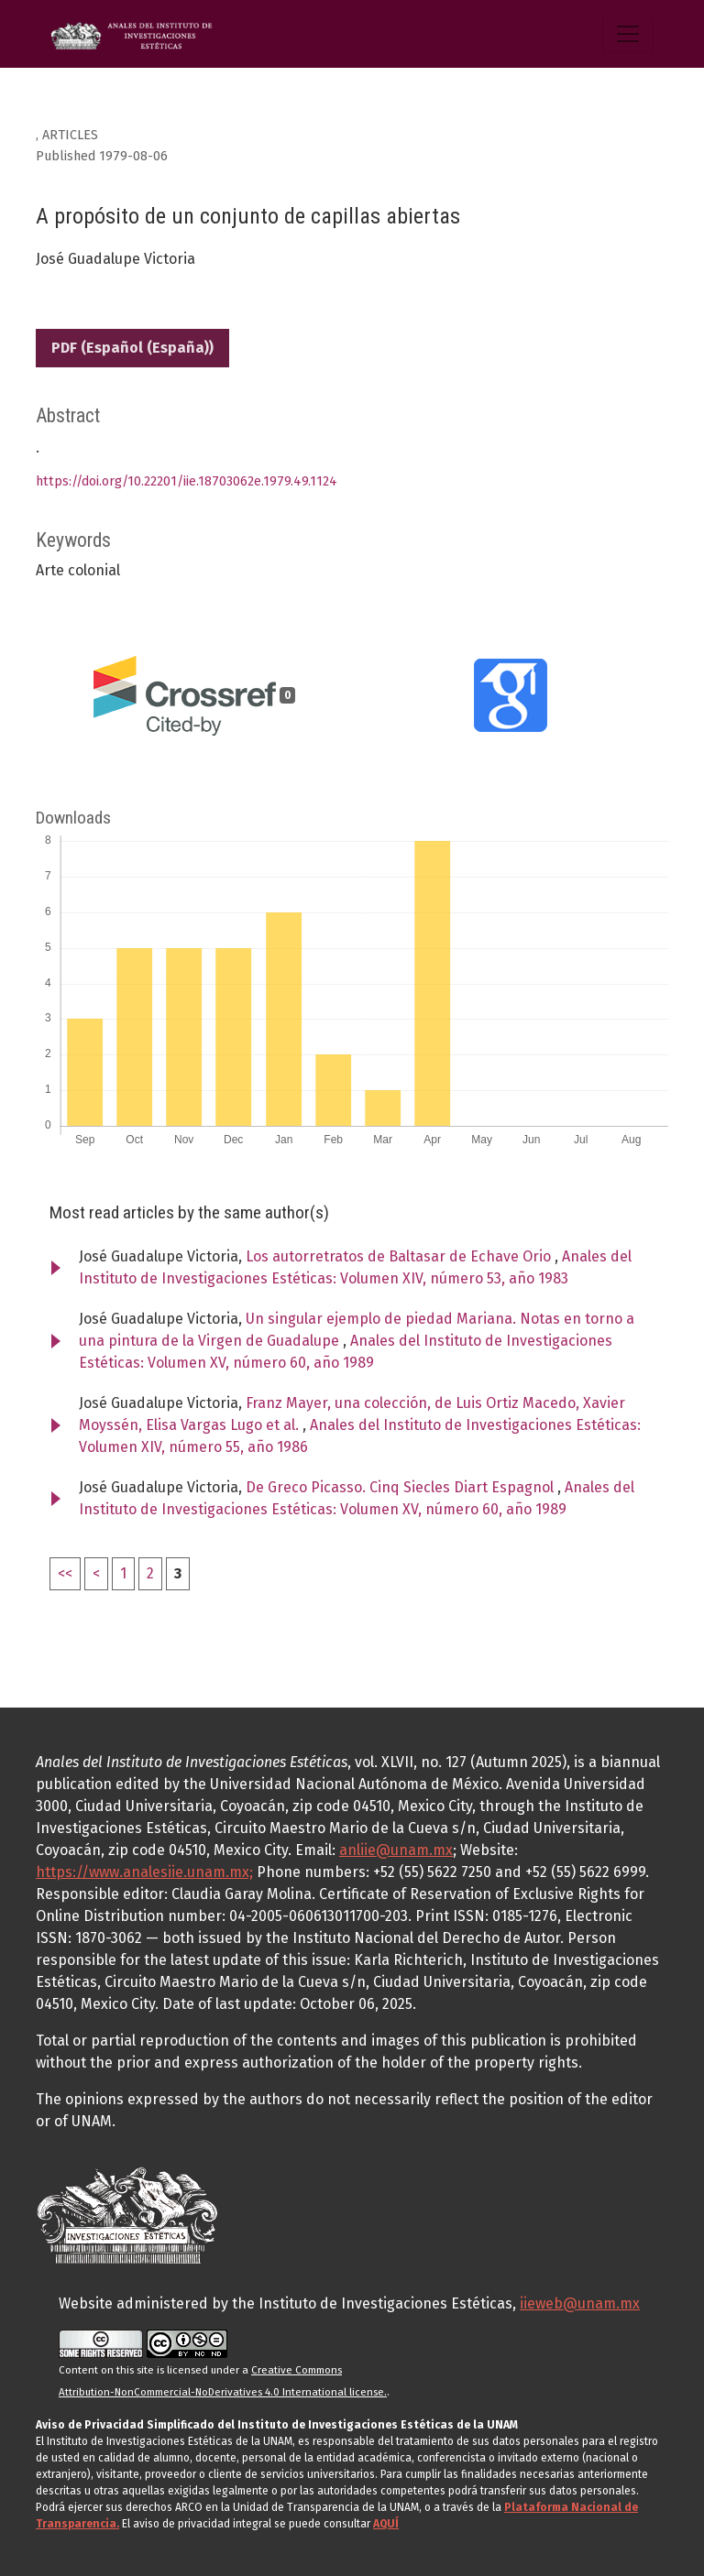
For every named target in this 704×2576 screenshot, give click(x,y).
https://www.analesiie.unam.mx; (144, 1872)
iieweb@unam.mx (580, 2303)
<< (65, 1573)
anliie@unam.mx (396, 1850)
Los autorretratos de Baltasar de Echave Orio (400, 1256)
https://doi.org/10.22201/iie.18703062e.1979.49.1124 (186, 481)
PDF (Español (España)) (132, 347)
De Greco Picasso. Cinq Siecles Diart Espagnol (401, 1487)
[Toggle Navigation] (628, 34)
